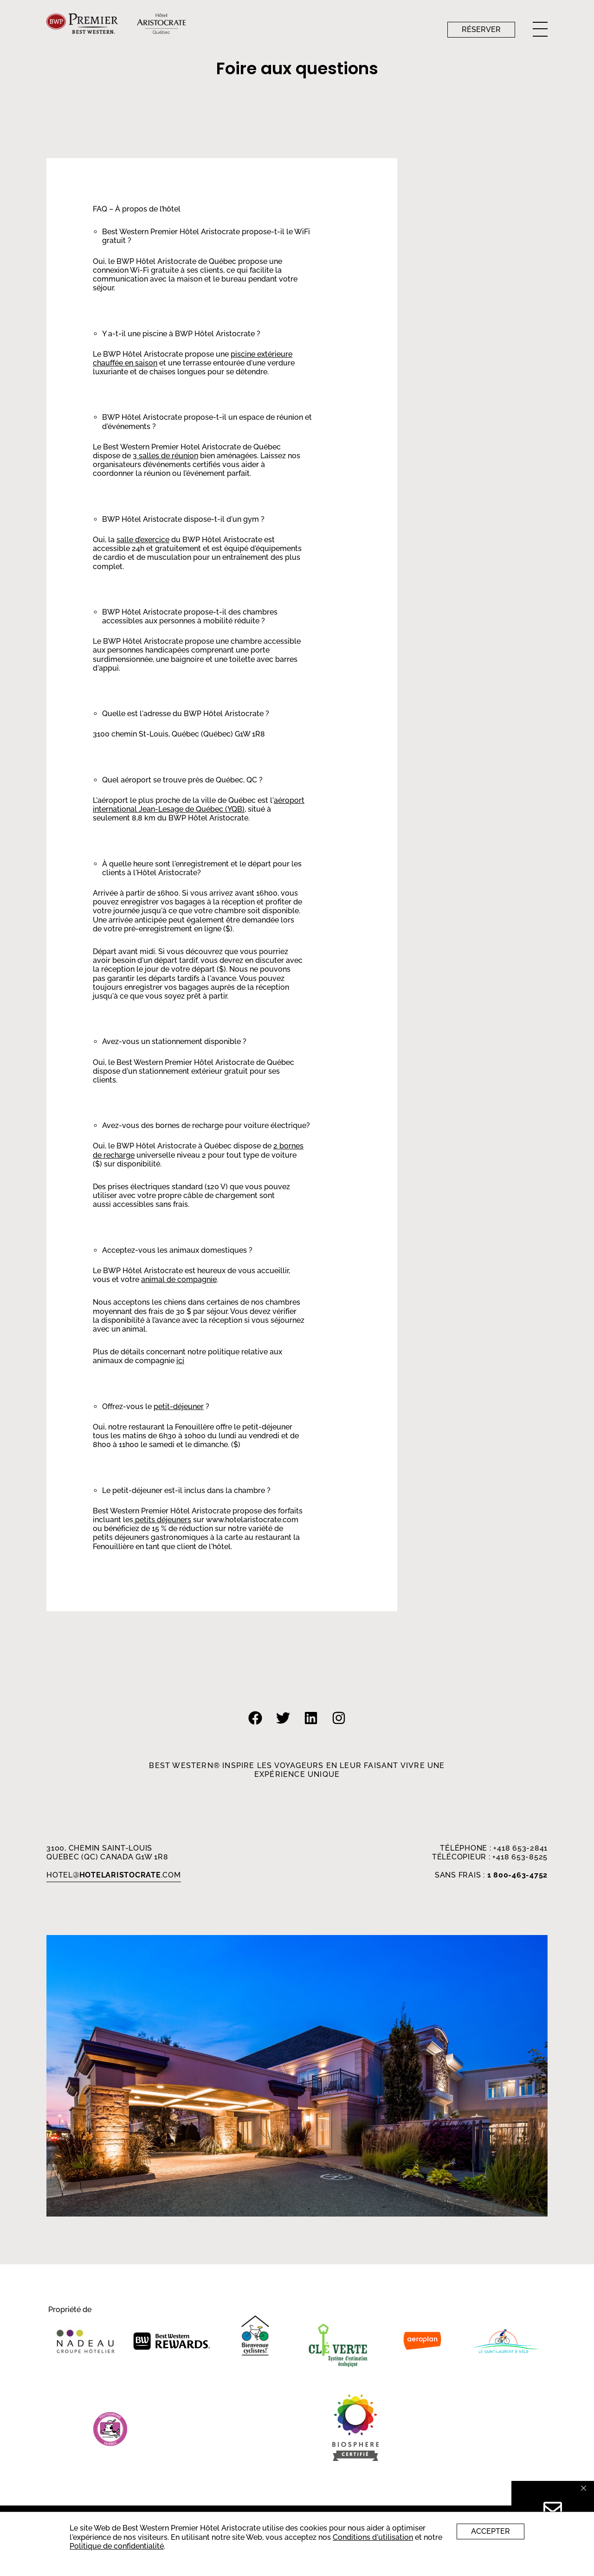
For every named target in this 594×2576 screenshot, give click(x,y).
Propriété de (69, 2310)
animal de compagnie (179, 1279)
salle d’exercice (142, 539)
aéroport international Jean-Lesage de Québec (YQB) (198, 805)
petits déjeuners (162, 1519)
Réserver (481, 29)
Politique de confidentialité (117, 2546)
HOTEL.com (113, 1875)
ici (180, 1360)
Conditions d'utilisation (373, 2537)
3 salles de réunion (165, 455)
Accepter (490, 2531)
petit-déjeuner (179, 1406)
